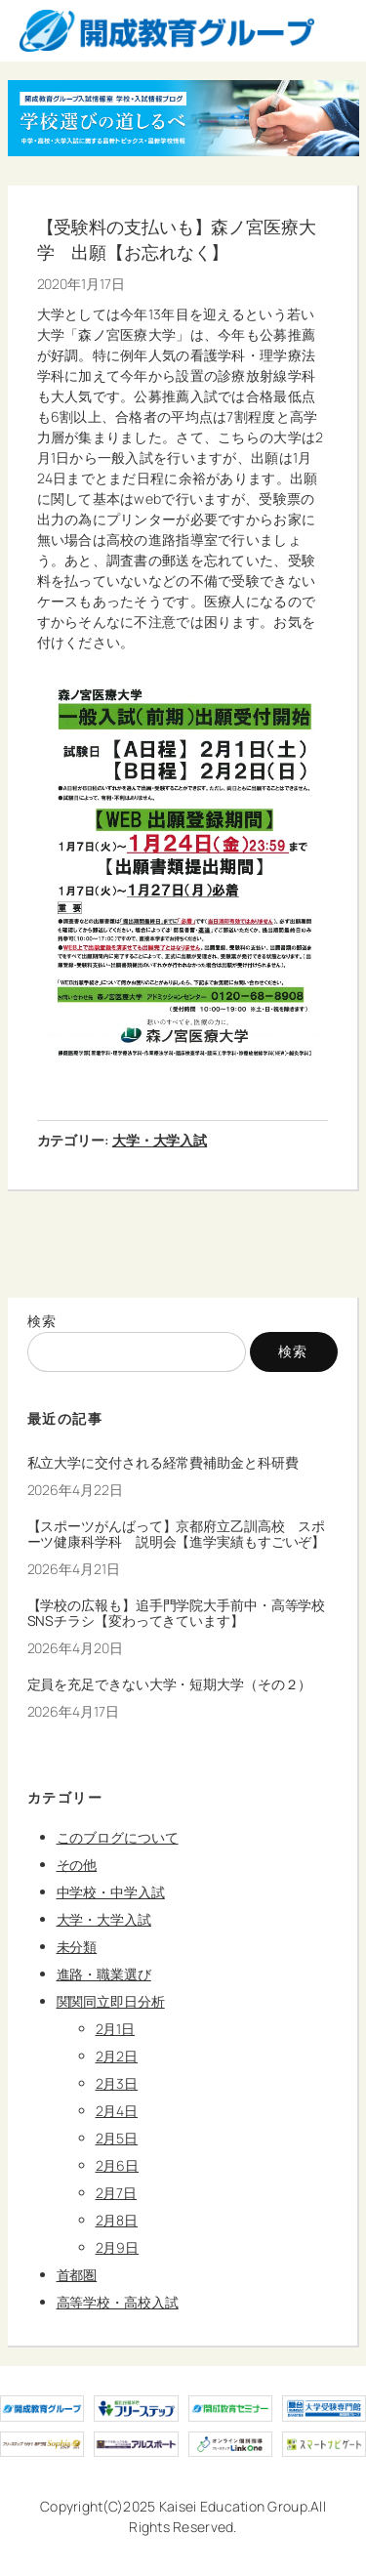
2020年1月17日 (81, 283)
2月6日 (118, 2165)
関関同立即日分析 (111, 2001)
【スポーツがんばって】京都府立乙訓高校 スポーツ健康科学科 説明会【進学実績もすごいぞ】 (176, 1534)
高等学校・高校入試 (118, 2302)
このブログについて (118, 1837)
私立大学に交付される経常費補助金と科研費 (163, 1463)
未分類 (77, 1946)
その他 (77, 1864)
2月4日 (117, 2110)
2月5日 (117, 2138)
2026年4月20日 (75, 1648)
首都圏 (77, 2274)
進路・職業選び (104, 1974)
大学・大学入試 (159, 1140)
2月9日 (118, 2247)
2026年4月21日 (73, 1568)
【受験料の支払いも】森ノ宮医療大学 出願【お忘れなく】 (176, 239)
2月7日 (117, 2192)
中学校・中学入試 (111, 1892)
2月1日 (116, 2028)
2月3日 (117, 2083)
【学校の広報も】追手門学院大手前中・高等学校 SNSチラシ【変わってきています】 (182, 1613)
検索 (42, 1320)
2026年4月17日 (73, 1711)
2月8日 (117, 2220)
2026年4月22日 (75, 1489)
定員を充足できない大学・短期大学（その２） (169, 1684)
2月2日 (117, 2056)
